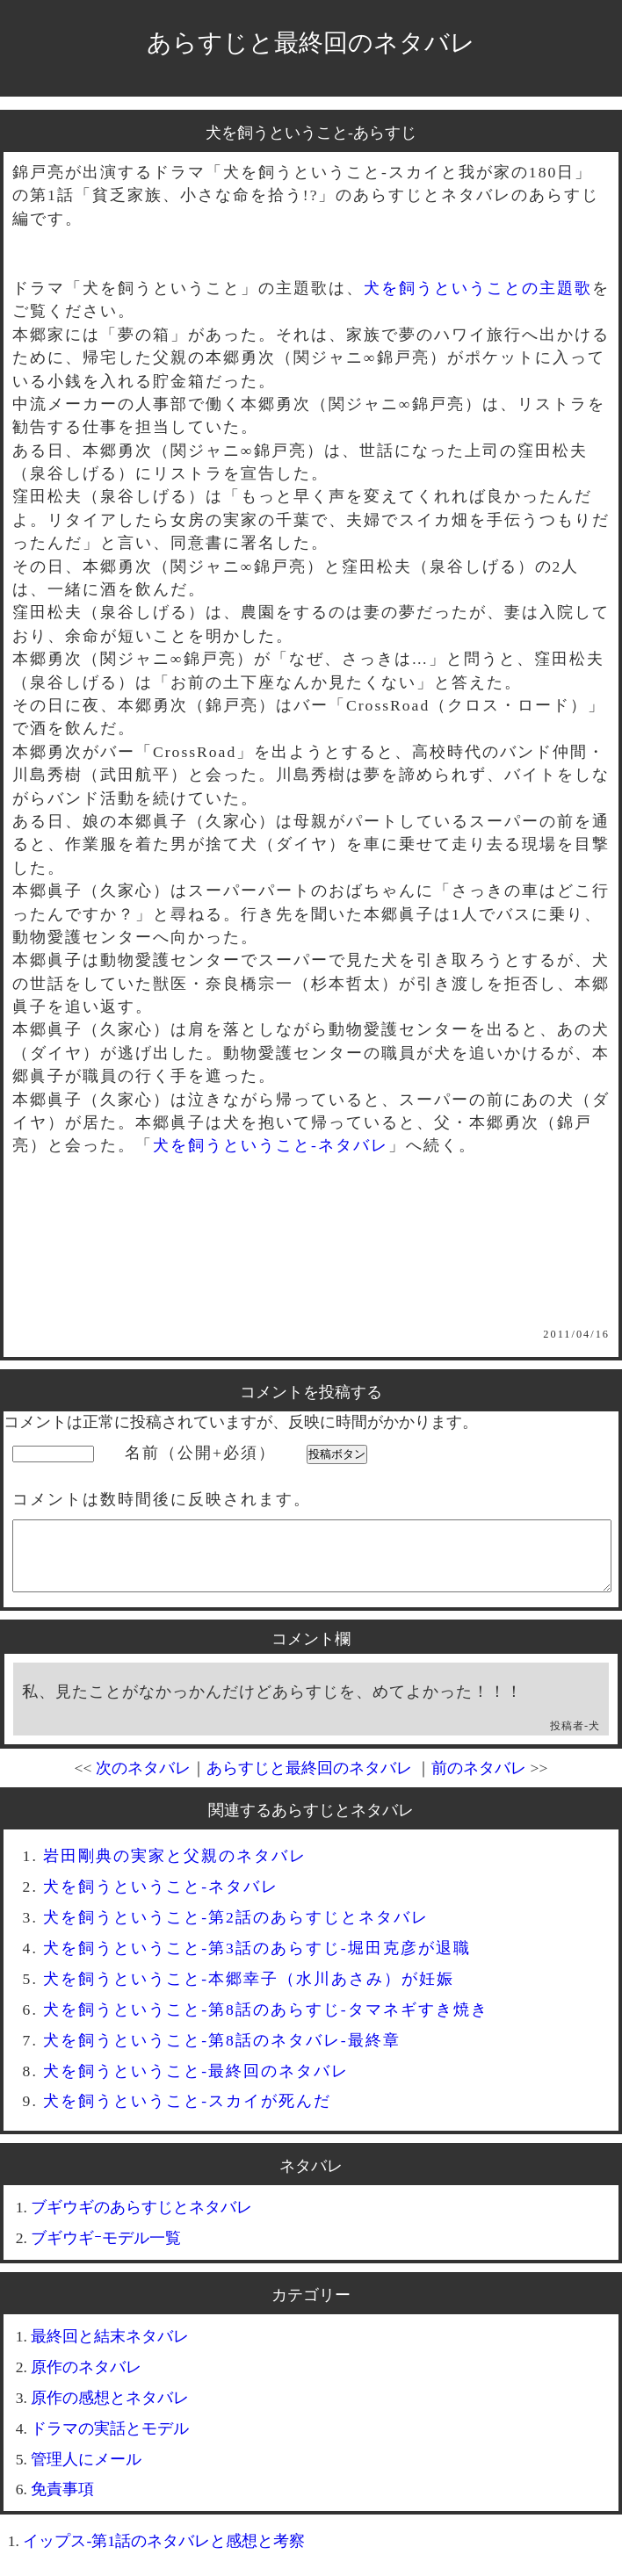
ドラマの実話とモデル (110, 2441)
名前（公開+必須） (200, 1452)
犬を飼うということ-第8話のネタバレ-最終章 (222, 2053)
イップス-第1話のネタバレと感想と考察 (164, 2554)
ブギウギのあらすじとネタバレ (141, 2220)
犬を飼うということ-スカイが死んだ (187, 2114)
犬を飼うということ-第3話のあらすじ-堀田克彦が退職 (257, 1961)
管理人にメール (86, 2472)
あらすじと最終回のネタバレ (311, 42)
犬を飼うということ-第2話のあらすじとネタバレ (236, 1930)
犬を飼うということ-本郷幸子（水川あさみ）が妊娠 (248, 1992)
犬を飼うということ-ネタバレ (270, 1145)
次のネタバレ (143, 1781)
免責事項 (62, 2502)
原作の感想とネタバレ (110, 2411)
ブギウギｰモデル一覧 (106, 2251)
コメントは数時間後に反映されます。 (161, 1499)
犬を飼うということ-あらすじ (311, 132)
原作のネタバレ (86, 2380)
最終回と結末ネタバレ (110, 2349)
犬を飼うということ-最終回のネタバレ (196, 2084)
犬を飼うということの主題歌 (478, 288)
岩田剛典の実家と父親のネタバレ (175, 1869)
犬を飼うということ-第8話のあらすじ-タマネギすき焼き (265, 2022)
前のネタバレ (478, 1781)
